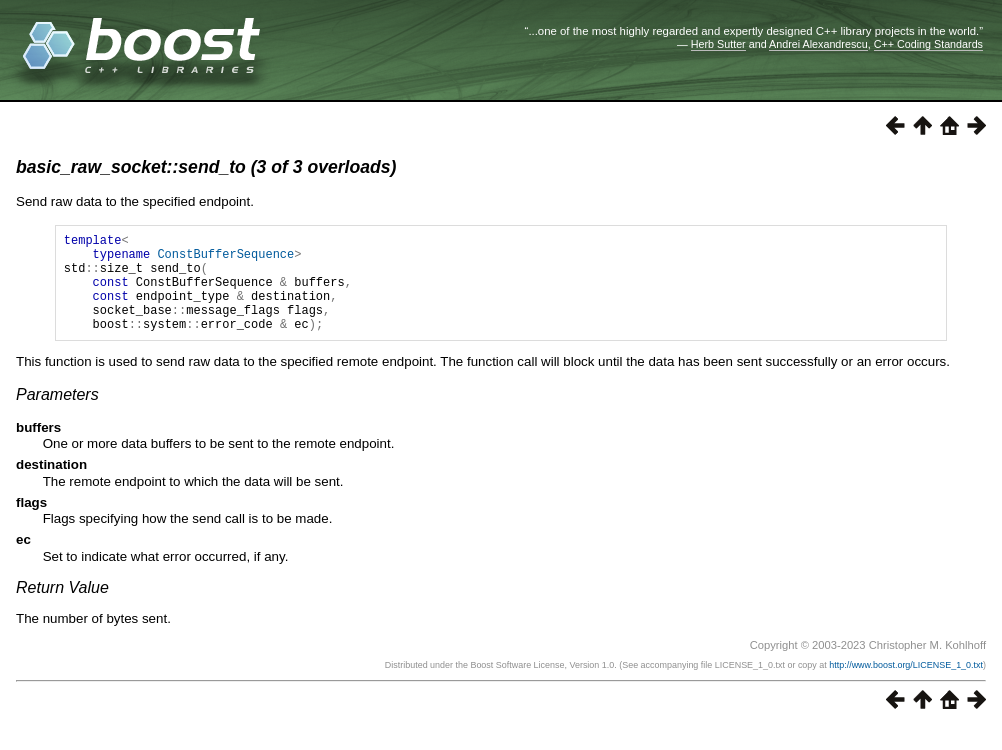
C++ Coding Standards (928, 44)
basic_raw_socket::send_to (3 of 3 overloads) (206, 167)
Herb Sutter (718, 44)
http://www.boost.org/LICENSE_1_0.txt (906, 686)
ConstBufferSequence (225, 259)
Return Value (62, 608)
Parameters (57, 415)
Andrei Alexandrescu (818, 44)
